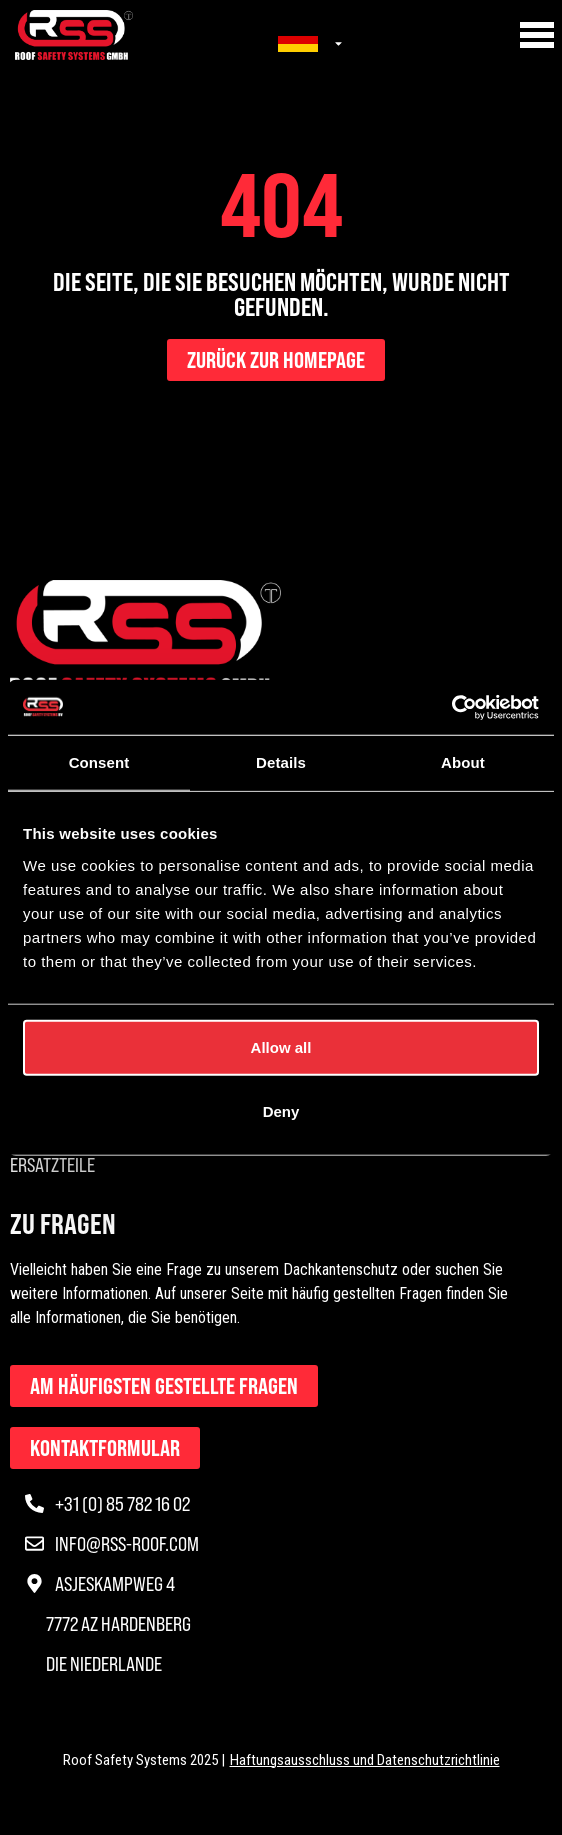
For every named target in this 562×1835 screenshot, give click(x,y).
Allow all (281, 1046)
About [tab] (463, 762)
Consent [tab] (99, 762)
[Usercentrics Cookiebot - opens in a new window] (451, 707)
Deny (281, 1110)
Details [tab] (281, 762)
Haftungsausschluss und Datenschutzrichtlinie (365, 1760)
